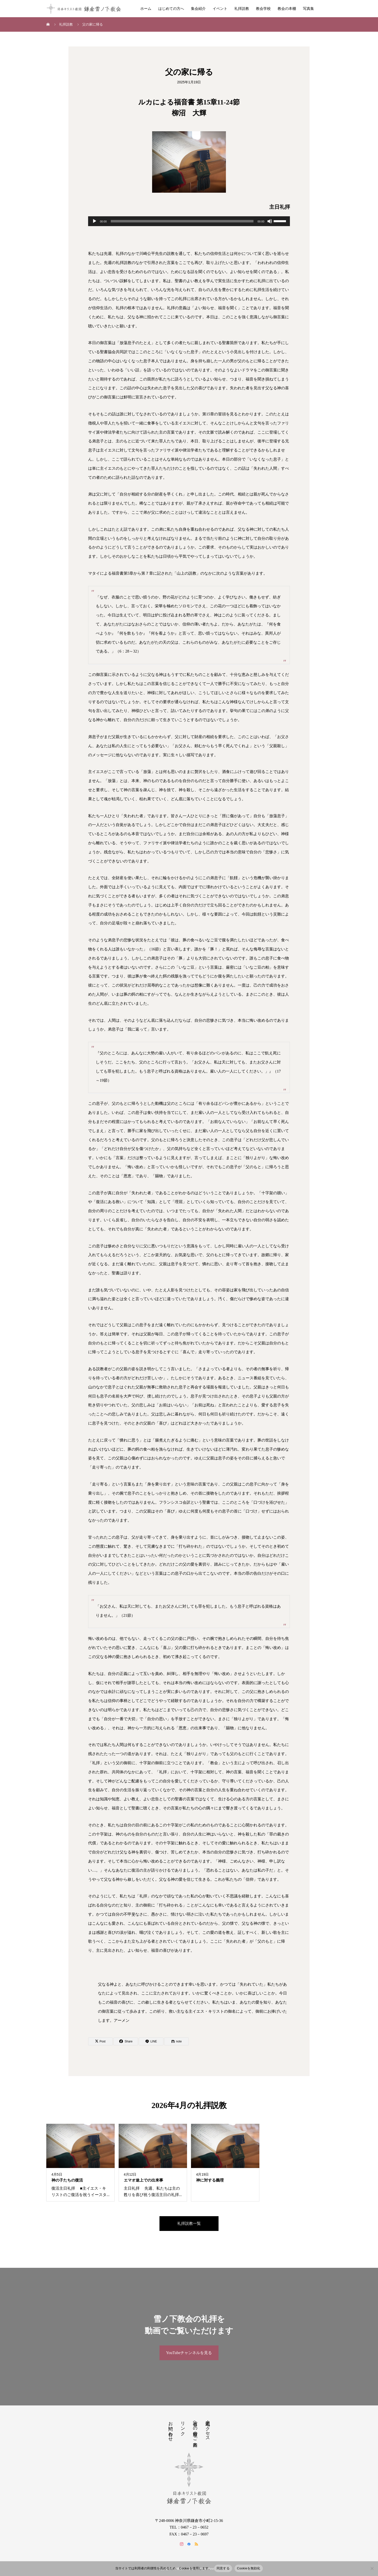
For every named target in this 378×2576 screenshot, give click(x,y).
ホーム (145, 9)
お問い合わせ (170, 2428)
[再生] (94, 221)
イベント (220, 9)
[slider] (182, 221)
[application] (189, 221)
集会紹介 (198, 9)
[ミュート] (269, 221)
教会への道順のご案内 (195, 2428)
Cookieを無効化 (248, 2568)
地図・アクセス (207, 2428)
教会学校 (263, 9)
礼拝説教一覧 (189, 2223)
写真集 (308, 9)
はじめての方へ (171, 9)
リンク (182, 2425)
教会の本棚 (287, 9)
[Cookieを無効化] (371, 2568)
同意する (223, 2568)
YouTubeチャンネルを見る (189, 2353)
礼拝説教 (241, 9)
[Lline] (151, 2041)
